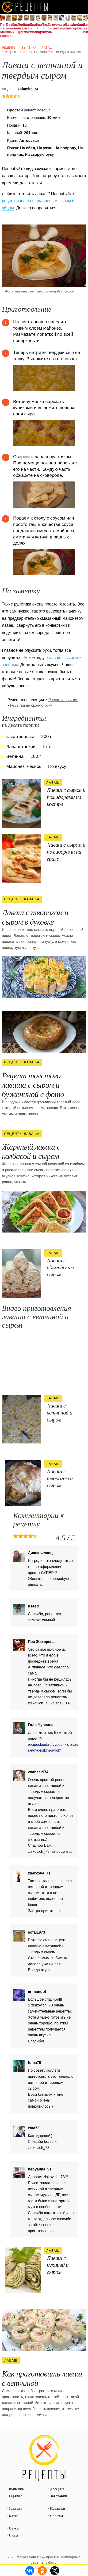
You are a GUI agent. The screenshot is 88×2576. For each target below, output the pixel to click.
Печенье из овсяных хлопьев (2, 30)
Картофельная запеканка (14, 26)
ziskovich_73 (28, 89)
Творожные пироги (50, 26)
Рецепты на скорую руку (31, 705)
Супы (13, 2535)
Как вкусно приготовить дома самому (25, 7)
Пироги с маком (44, 28)
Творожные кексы (67, 26)
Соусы (14, 2528)
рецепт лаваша (28, 110)
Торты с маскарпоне (32, 28)
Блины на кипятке (85, 28)
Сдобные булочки (79, 26)
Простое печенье (8, 26)
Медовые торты (73, 26)
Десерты (57, 2489)
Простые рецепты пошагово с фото (44, 2458)
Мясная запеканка (56, 26)
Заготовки (58, 2496)
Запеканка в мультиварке (26, 28)
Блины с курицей (38, 28)
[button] (82, 6)
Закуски (16, 2508)
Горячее (15, 2496)
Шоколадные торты (61, 26)
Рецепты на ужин (63, 700)
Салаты (56, 2516)
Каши (14, 2516)
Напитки (57, 2508)
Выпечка (16, 2489)
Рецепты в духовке (20, 28)
